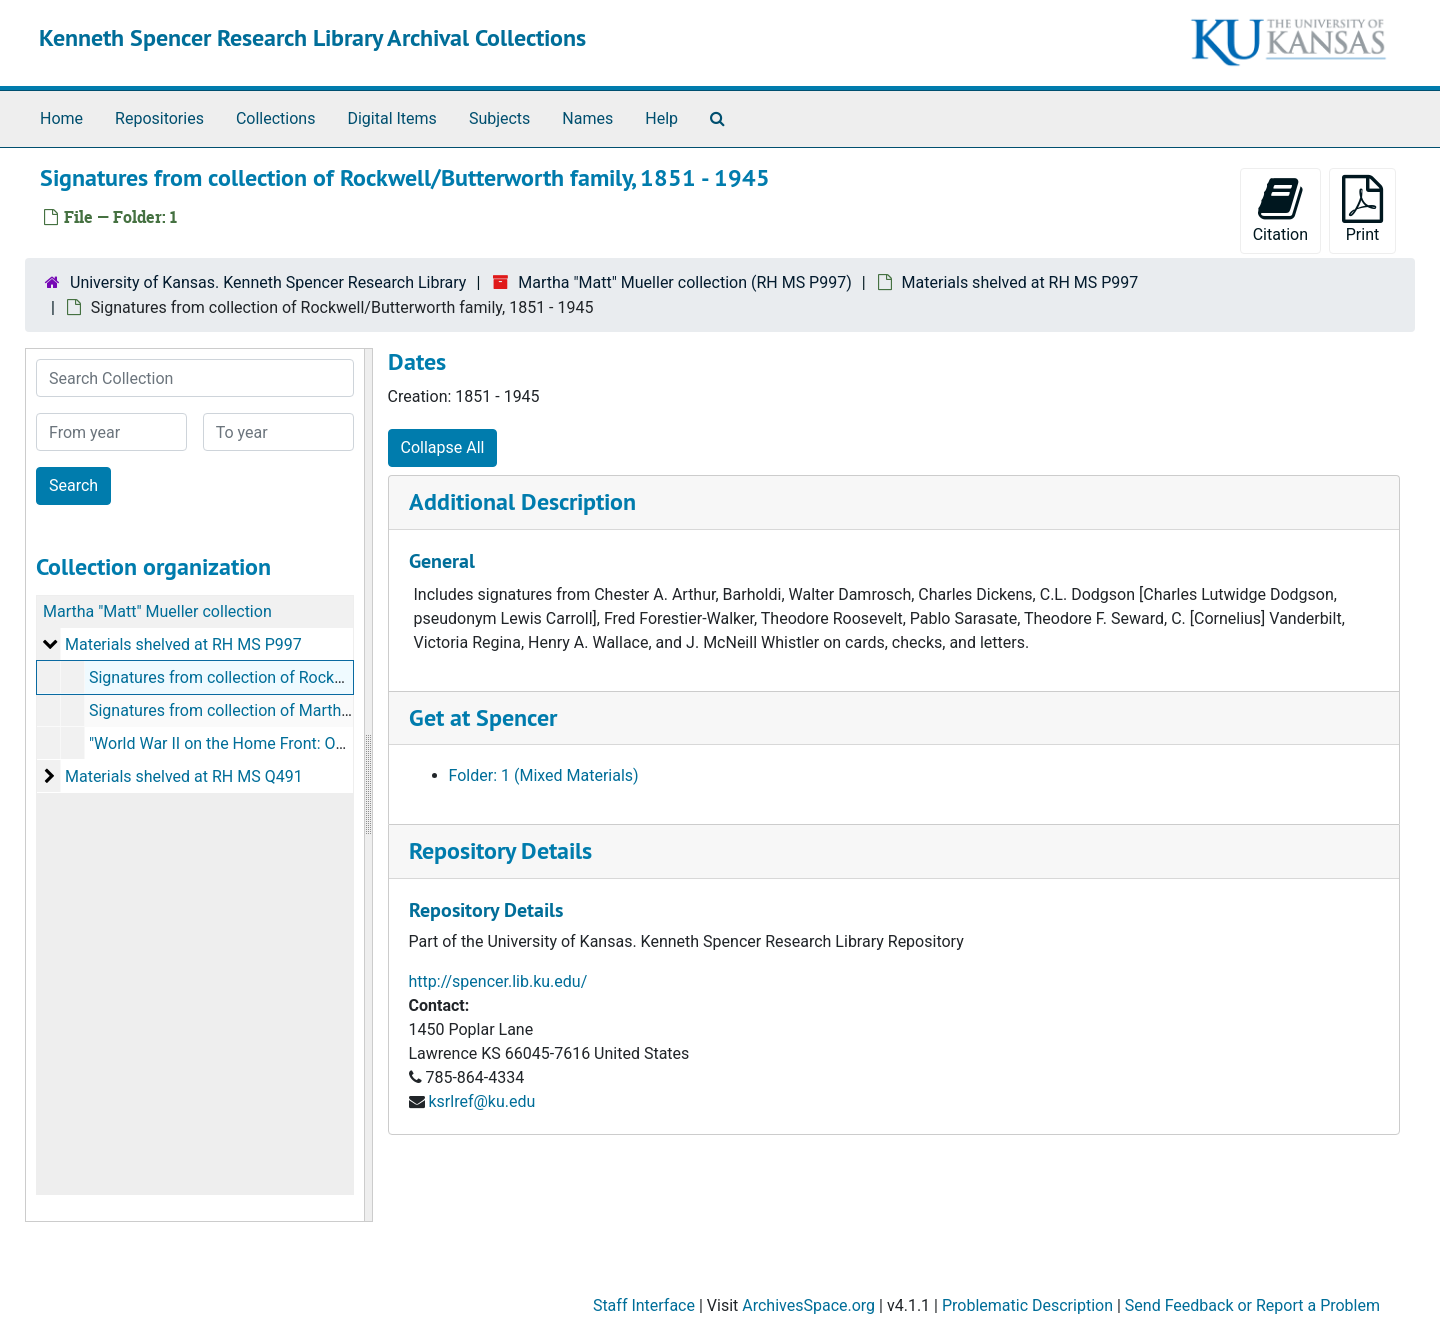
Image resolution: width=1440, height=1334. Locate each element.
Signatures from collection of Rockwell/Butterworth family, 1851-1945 (336, 677)
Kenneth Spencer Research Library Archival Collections (312, 37)
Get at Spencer (483, 717)
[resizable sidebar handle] (368, 785)
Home (61, 118)
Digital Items (391, 118)
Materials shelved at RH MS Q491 (184, 776)
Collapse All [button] (443, 447)
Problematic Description (1027, 1305)
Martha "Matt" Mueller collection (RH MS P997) (684, 282)
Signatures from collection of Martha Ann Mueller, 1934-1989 (305, 710)
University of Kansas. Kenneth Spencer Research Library (268, 282)
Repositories (159, 118)
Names (587, 118)
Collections (276, 118)
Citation (1280, 209)
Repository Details (500, 850)
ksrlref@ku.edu (481, 1101)
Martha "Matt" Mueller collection (157, 611)
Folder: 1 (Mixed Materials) (544, 775)
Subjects (499, 118)
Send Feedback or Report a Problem (1252, 1305)
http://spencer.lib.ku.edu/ (498, 981)
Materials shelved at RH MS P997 (1020, 282)
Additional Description (522, 501)
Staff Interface (644, 1305)
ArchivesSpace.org (808, 1305)
